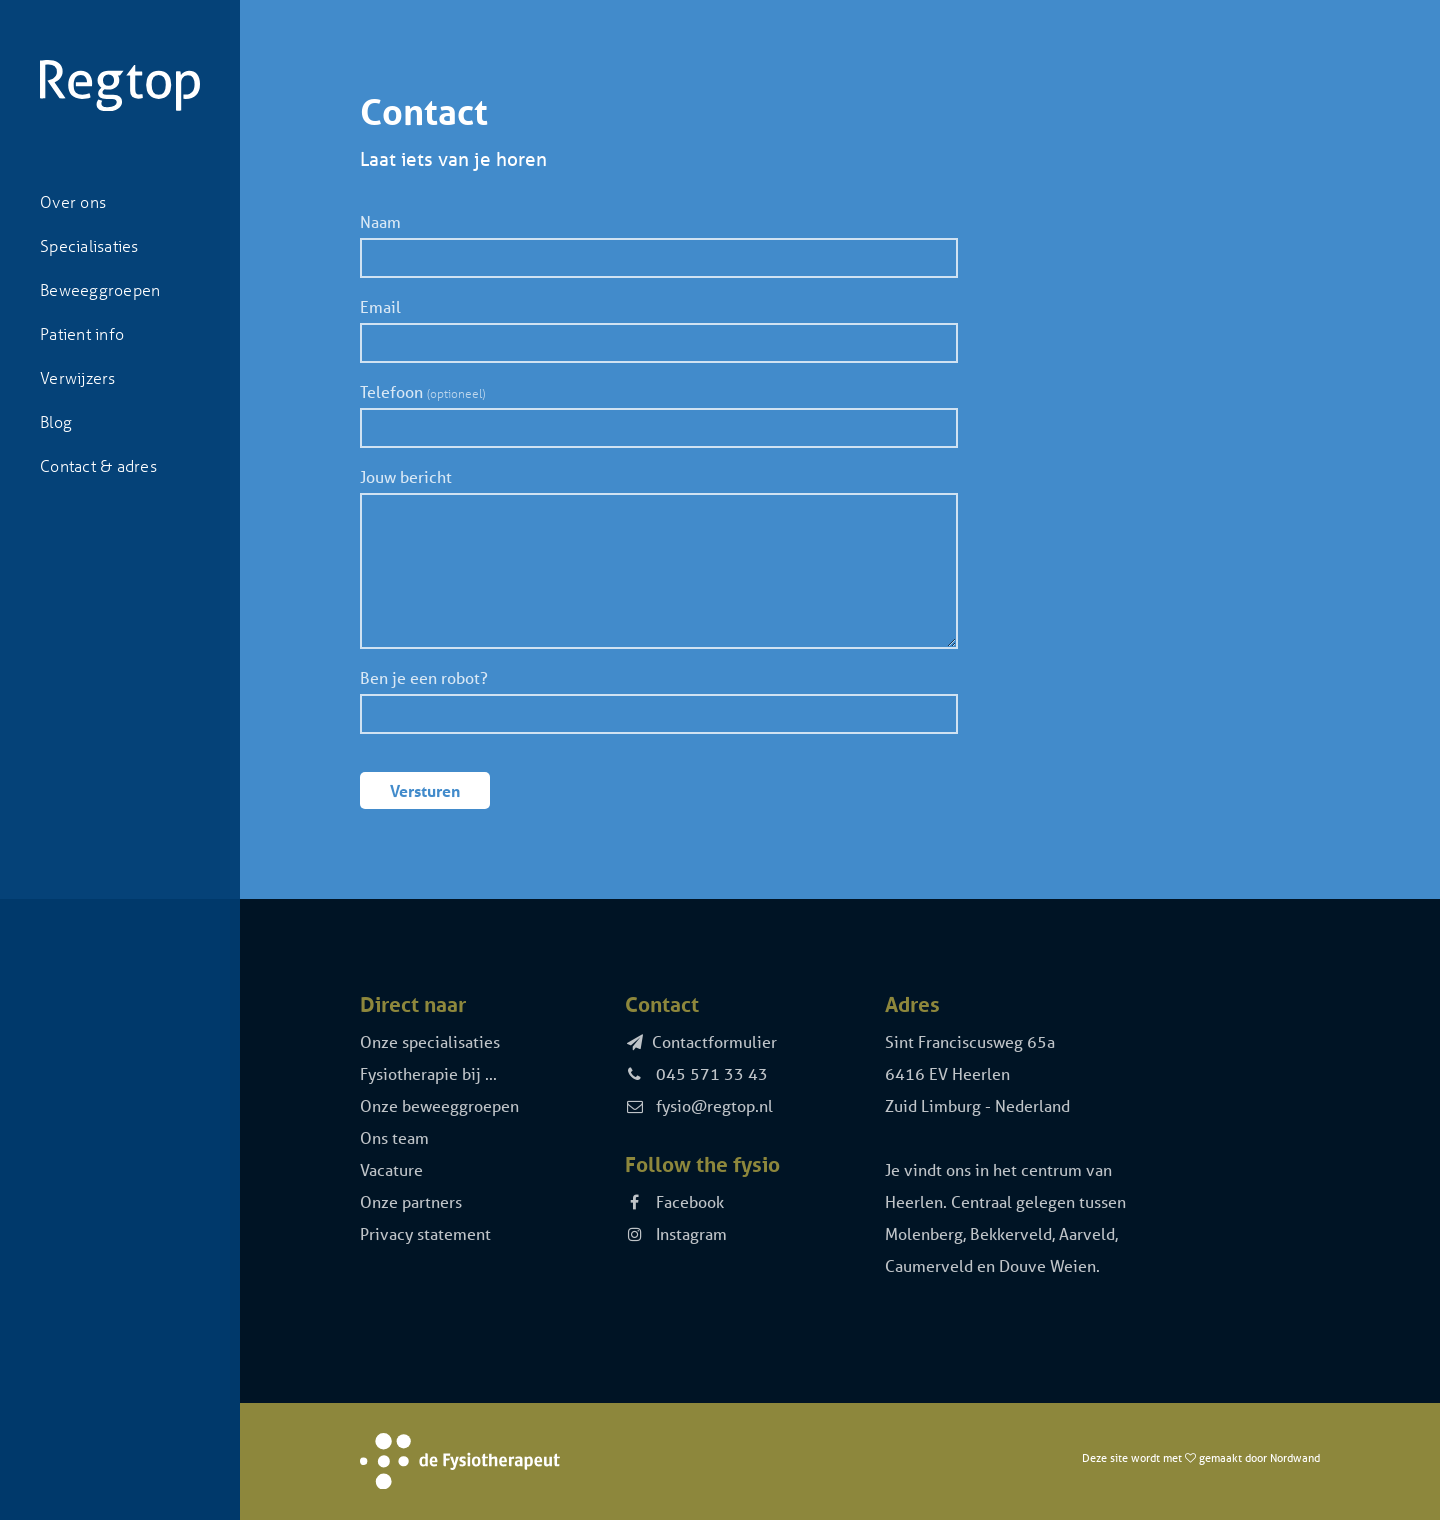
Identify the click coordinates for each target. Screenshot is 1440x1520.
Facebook (675, 1201)
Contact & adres (98, 465)
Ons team (394, 1137)
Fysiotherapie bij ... (428, 1073)
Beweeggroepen (100, 289)
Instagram (676, 1233)
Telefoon (422, 391)
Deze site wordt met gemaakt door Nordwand (1201, 1457)
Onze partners (411, 1201)
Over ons (73, 201)
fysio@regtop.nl (699, 1105)
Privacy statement (425, 1233)
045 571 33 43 (697, 1073)
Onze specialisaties (430, 1041)
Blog (56, 421)
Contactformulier (701, 1041)
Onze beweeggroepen (439, 1105)
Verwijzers (78, 377)
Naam (380, 221)
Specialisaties (89, 245)
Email (380, 306)
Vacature (391, 1169)
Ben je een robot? (424, 677)
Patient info (82, 333)
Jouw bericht (406, 476)
